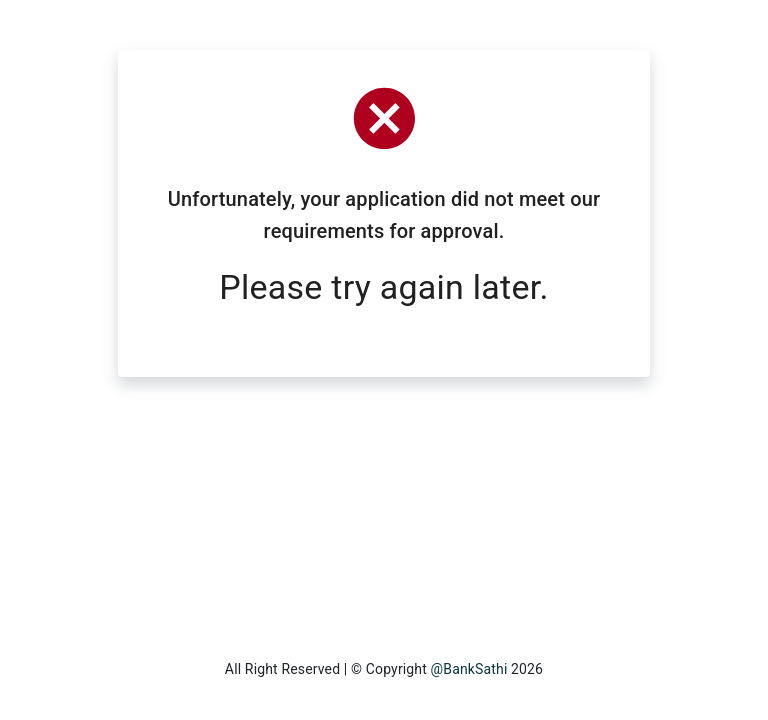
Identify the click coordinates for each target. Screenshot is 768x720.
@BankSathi (469, 669)
